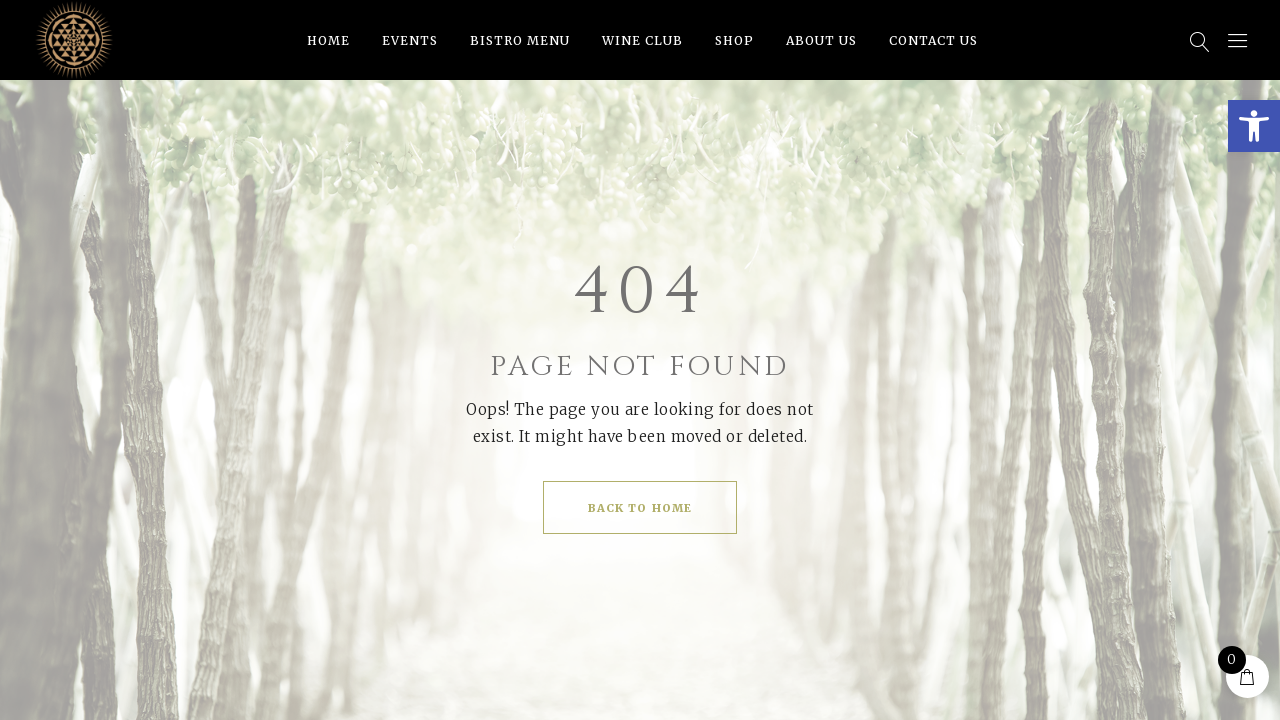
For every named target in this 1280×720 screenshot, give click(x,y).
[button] (1254, 126)
